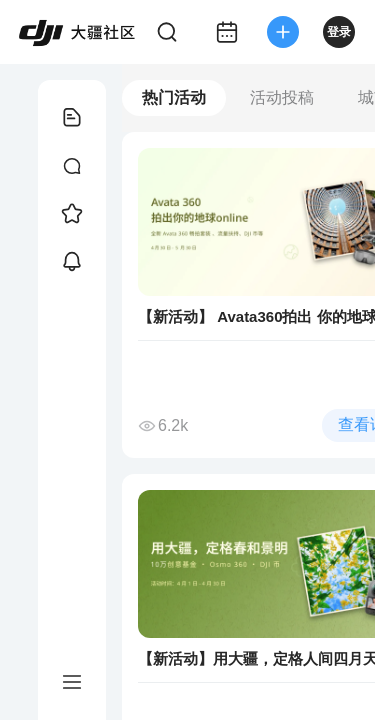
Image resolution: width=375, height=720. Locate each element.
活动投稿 (282, 97)
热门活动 (174, 97)
